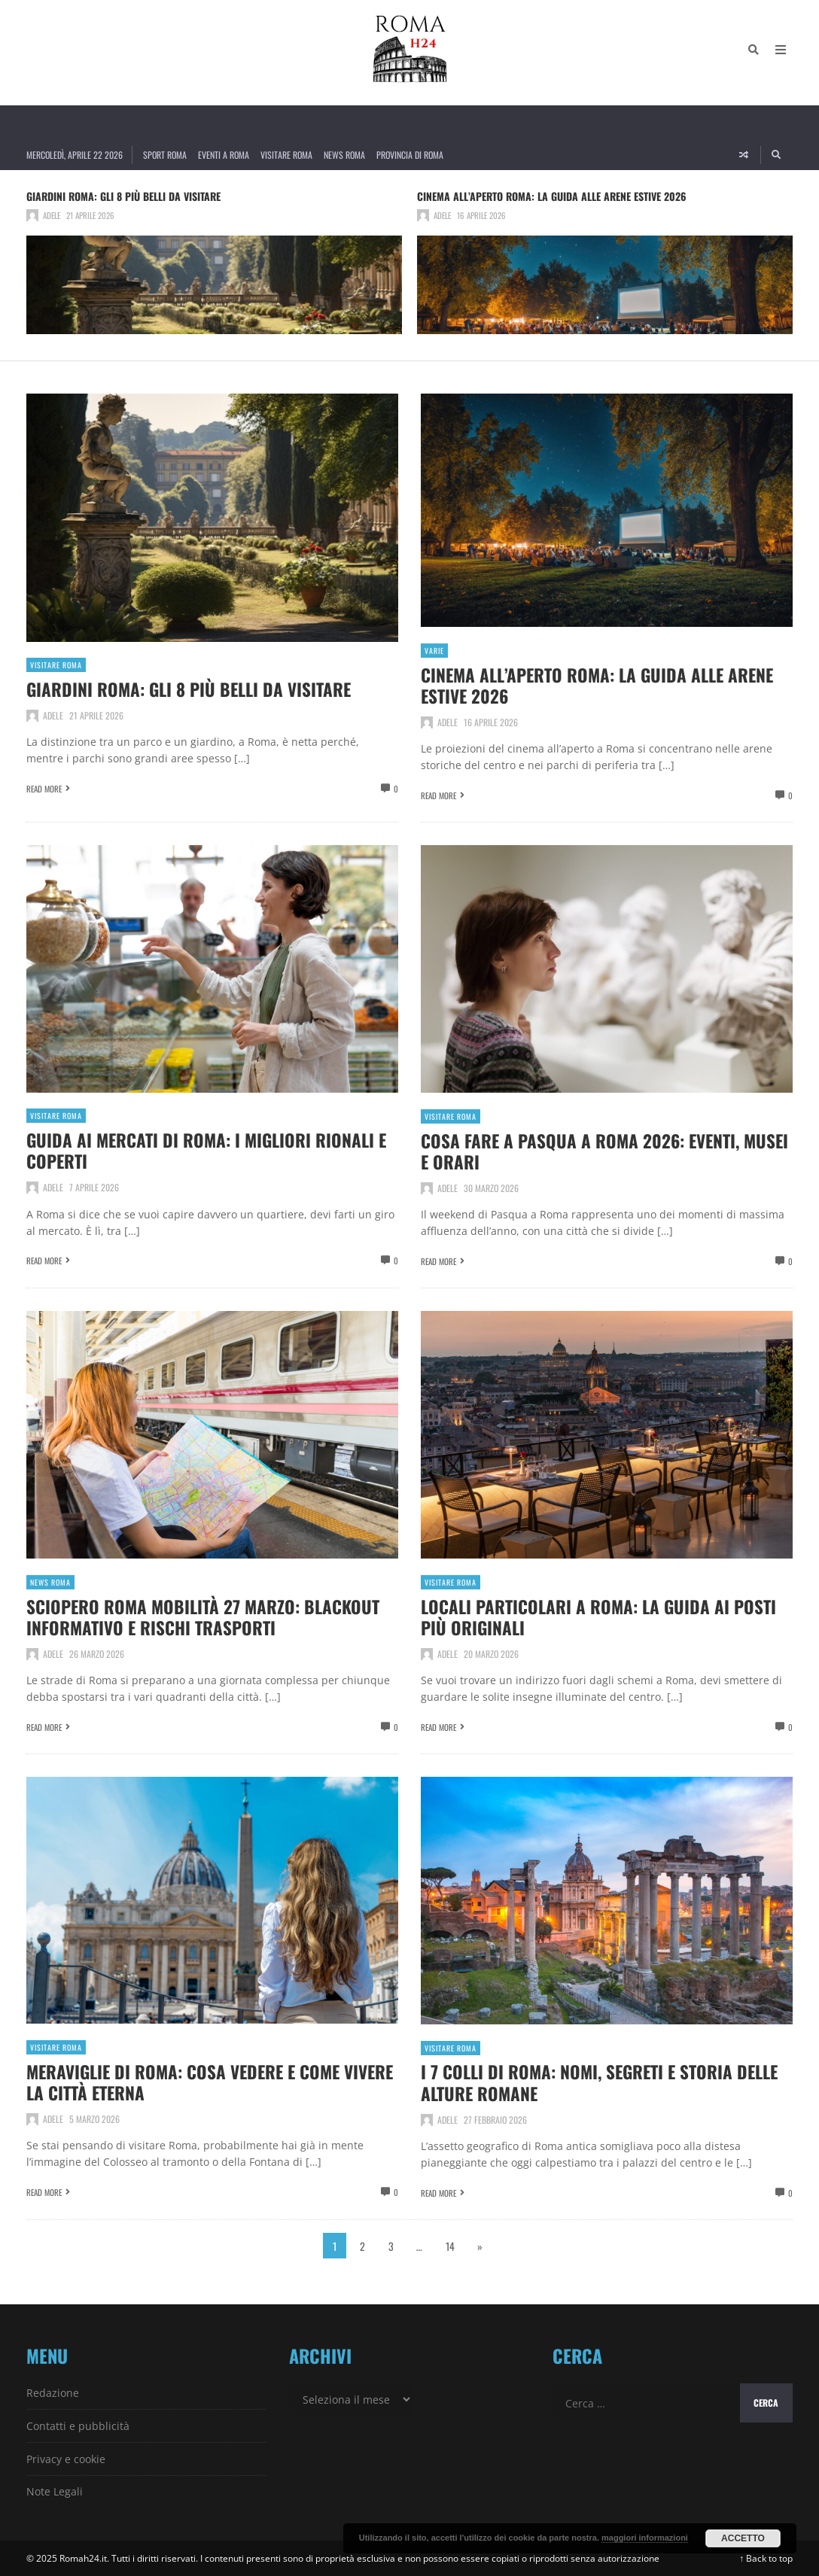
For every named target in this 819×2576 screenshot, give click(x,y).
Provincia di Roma (409, 154)
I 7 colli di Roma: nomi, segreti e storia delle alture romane (606, 2081)
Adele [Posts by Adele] (51, 215)
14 (450, 2245)
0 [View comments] (396, 789)
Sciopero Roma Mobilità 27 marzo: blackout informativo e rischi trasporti (208, 1616)
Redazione (52, 2393)
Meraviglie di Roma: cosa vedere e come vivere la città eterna (189, 2081)
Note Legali (54, 2491)
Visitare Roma (286, 154)
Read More (44, 789)
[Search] (752, 52)
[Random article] (743, 155)
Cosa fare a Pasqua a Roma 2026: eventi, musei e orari (584, 1150)
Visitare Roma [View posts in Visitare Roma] (56, 665)
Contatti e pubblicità (77, 2425)
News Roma (344, 154)
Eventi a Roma (223, 154)
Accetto (743, 2538)
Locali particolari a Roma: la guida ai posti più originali (603, 1616)
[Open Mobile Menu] (779, 52)
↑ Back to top (766, 2557)
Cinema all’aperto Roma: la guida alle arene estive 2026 (552, 196)
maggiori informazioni (644, 2537)
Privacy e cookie (65, 2458)
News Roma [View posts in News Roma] (50, 1582)
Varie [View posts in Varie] (434, 650)
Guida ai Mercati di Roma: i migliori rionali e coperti (210, 1150)
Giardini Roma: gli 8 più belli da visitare (123, 196)
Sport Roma (165, 154)
